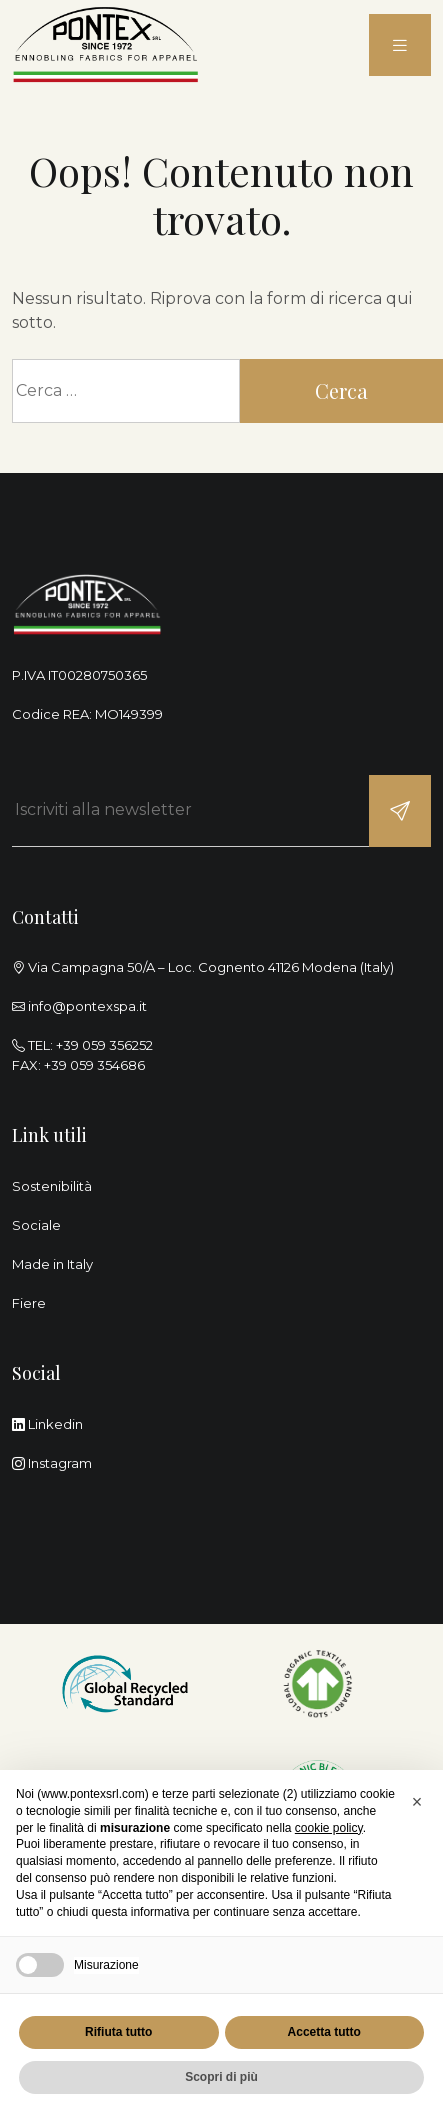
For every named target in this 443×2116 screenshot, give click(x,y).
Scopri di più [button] (221, 2077)
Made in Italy (52, 1264)
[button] (417, 1802)
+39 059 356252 (104, 1045)
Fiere (29, 1303)
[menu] (400, 45)
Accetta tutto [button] (324, 2032)
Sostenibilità (52, 1186)
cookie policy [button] (329, 1828)
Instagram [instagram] (52, 1463)
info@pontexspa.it (87, 1006)
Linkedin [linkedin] (47, 1424)
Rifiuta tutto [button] (118, 2032)
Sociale (36, 1225)
